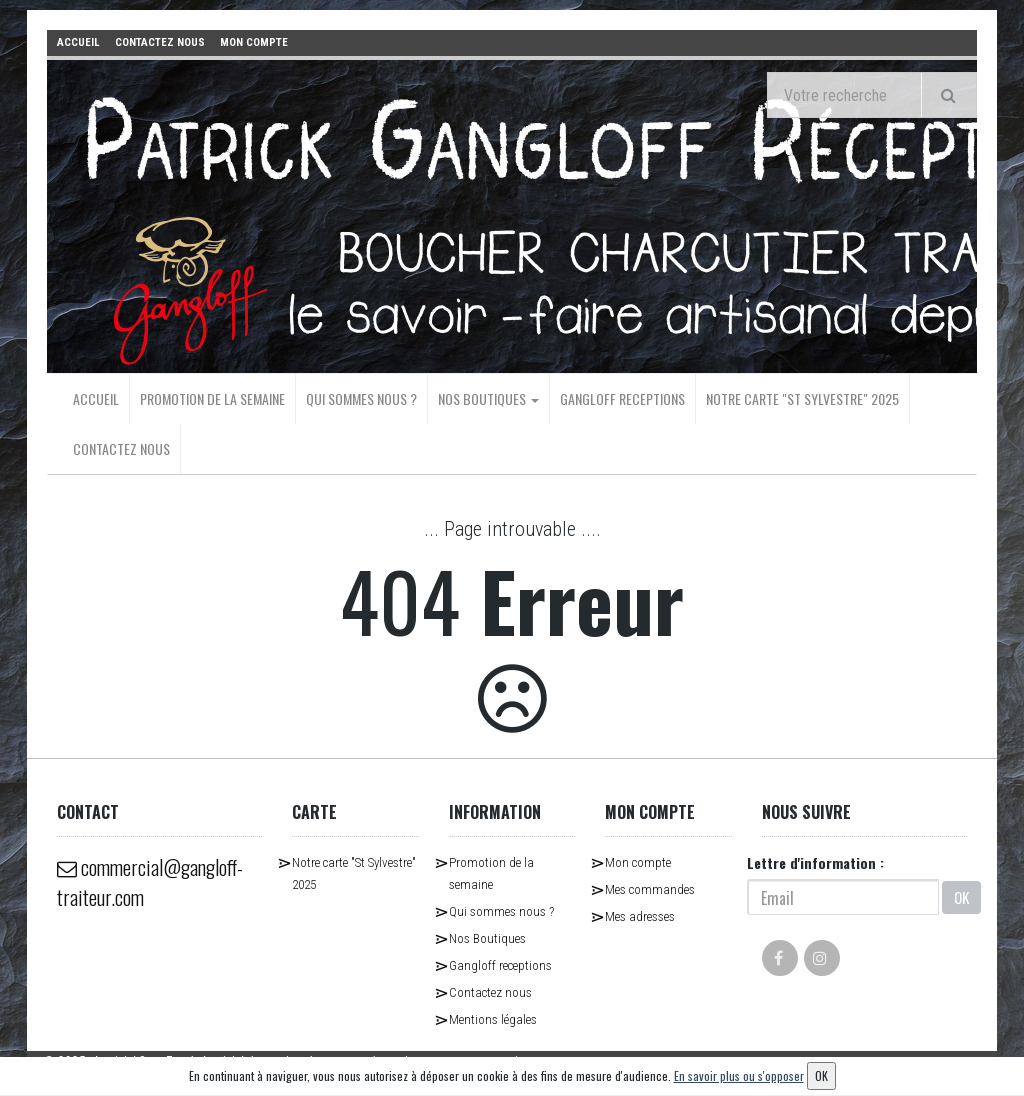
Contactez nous (121, 448)
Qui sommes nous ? (361, 398)
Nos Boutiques (488, 398)
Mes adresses (640, 916)
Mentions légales (493, 1019)
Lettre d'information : (815, 862)
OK (961, 897)
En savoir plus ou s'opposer (739, 1075)
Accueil (96, 398)
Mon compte (638, 862)
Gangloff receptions (622, 398)
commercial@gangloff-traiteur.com (150, 882)
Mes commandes (650, 889)
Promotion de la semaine (212, 398)
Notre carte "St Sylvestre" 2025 (802, 398)
